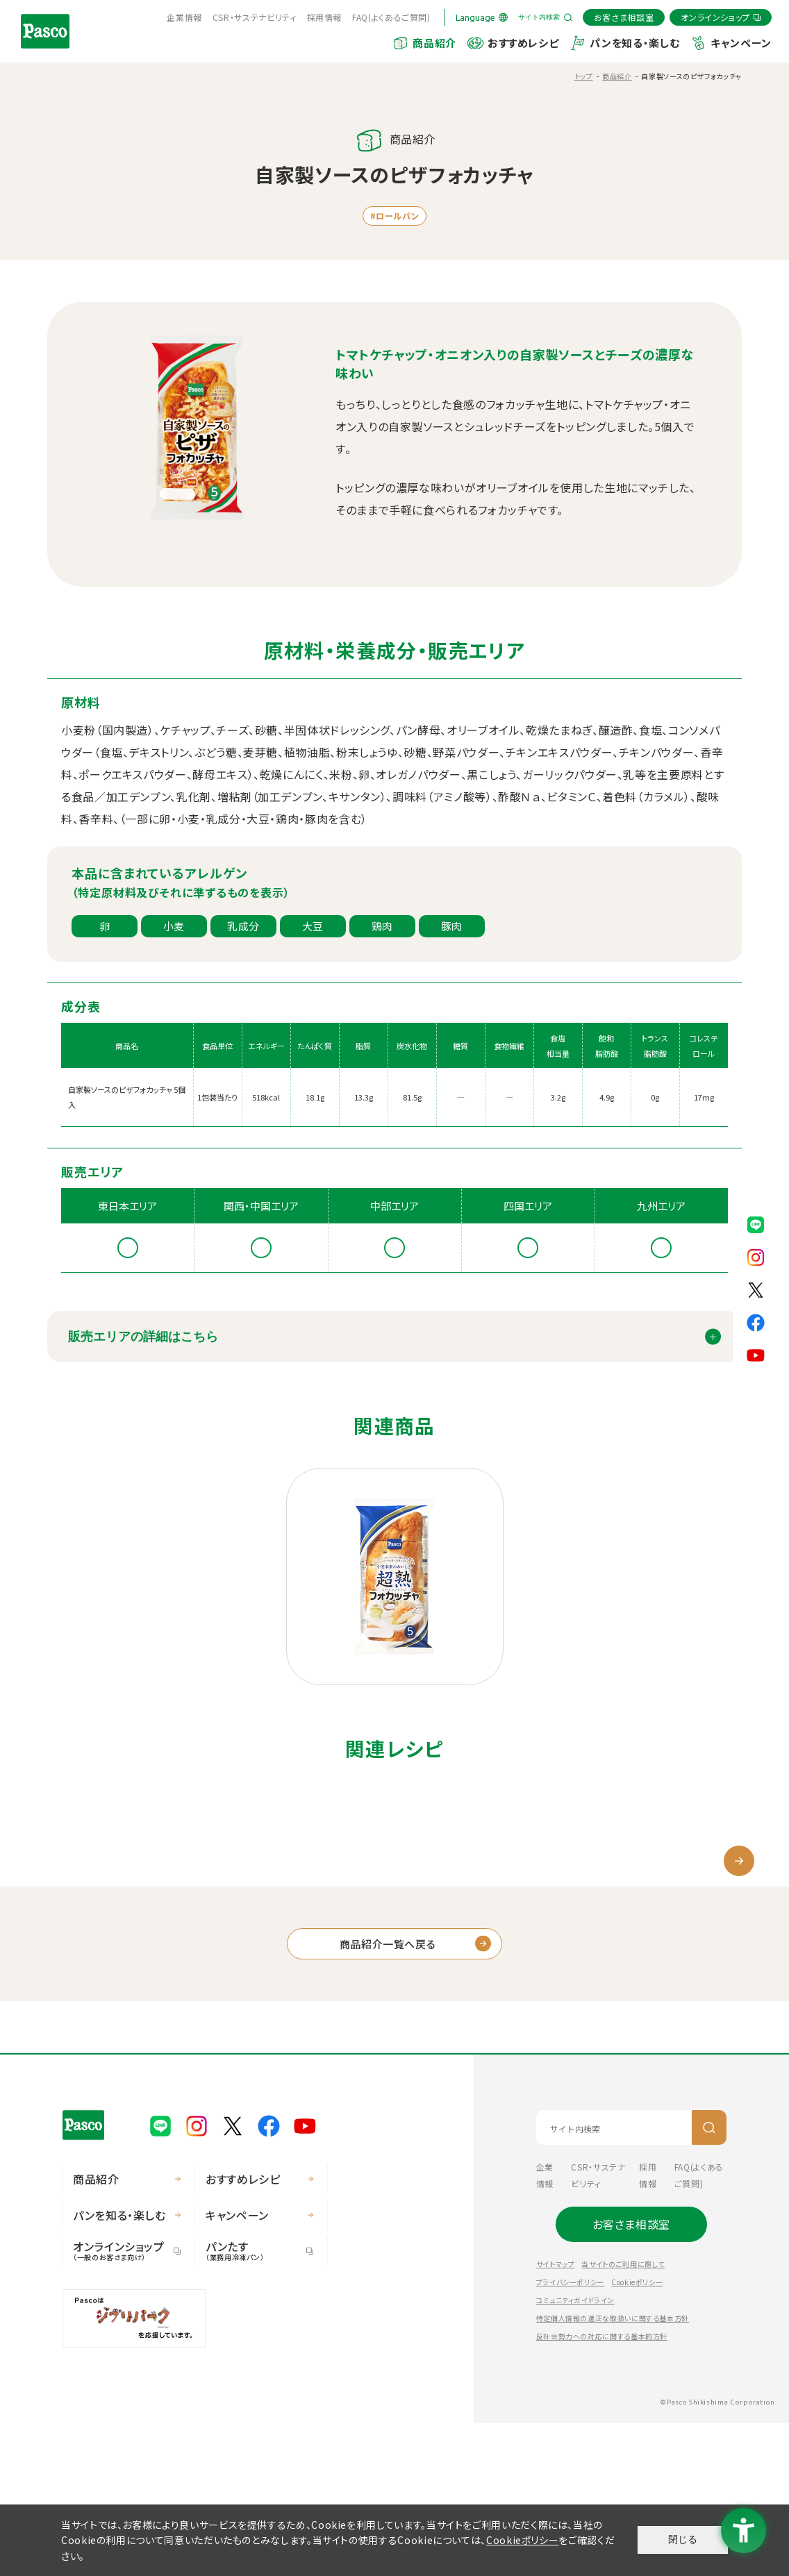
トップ (583, 76)
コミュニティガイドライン (575, 2453)
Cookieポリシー (637, 2434)
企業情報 (184, 17)
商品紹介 (434, 42)
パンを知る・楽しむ (634, 42)
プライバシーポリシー (570, 2434)
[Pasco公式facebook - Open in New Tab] (756, 1320)
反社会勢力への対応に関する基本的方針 (602, 2489)
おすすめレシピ (523, 42)
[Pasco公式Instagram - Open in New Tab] (756, 1255)
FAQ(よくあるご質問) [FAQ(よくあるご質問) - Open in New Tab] (391, 17)
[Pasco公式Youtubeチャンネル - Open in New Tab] (756, 1353)
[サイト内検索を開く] (545, 17)
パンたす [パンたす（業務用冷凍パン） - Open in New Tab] (254, 2403)
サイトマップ (555, 2416)
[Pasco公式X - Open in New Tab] (756, 1288)
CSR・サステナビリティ (255, 17)
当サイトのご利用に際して (623, 2416)
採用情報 (324, 17)
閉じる (682, 2539)
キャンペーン (741, 42)
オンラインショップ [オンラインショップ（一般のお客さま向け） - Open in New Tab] (121, 2403)
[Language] (482, 17)
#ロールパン (395, 215)
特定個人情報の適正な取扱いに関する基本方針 (612, 2471)
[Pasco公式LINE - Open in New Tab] (756, 1222)
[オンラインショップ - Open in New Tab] (721, 17)
